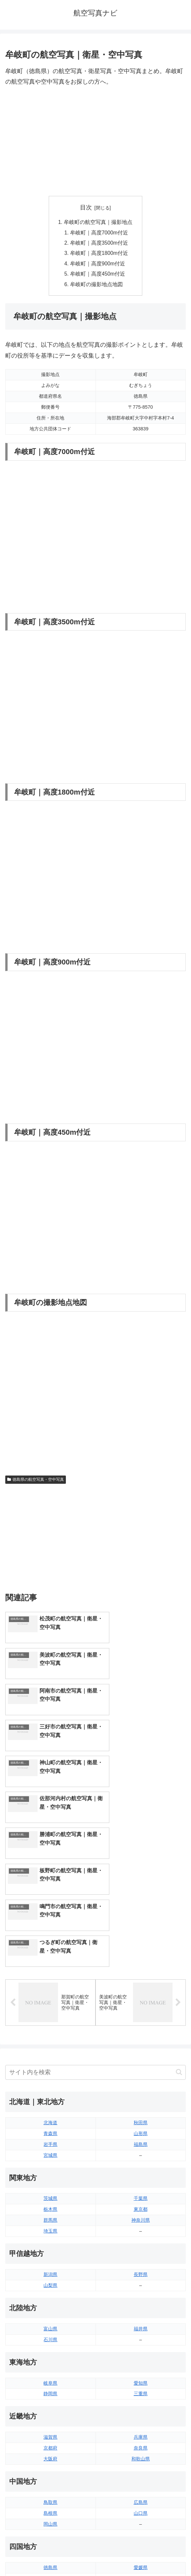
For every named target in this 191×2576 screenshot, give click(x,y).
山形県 (141, 1957)
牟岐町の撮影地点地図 (96, 286)
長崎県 (50, 2466)
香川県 (50, 2401)
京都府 (50, 2271)
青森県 (50, 1957)
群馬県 (50, 2043)
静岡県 (50, 2217)
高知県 (141, 2401)
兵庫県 (141, 2260)
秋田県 (141, 1946)
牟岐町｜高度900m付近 (98, 265)
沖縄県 (141, 2477)
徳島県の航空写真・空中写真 (35, 1481)
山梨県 (50, 2108)
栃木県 (50, 2032)
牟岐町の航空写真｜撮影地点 (98, 222)
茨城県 (50, 2021)
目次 (86, 207)
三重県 (141, 2217)
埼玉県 (50, 2054)
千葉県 (141, 2021)
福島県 (141, 1967)
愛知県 (141, 2206)
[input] (95, 1895)
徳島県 (50, 2391)
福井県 (141, 2152)
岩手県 (50, 1967)
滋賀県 (50, 2260)
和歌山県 (140, 2282)
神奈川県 (140, 2043)
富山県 (50, 2152)
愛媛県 (141, 2391)
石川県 (50, 2163)
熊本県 (50, 2477)
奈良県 (141, 2271)
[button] (179, 1895)
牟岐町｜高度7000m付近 (99, 233)
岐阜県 (50, 2206)
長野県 (141, 2098)
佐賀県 (50, 2455)
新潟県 (50, 2098)
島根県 (50, 2336)
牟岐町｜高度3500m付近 (99, 244)
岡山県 (50, 2347)
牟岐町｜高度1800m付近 (99, 255)
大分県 (141, 2445)
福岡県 (50, 2445)
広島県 (141, 2325)
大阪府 (50, 2282)
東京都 (141, 2032)
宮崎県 (141, 2455)
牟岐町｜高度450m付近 (98, 276)
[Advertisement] (95, 141)
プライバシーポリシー (142, 2554)
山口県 (141, 2336)
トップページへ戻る (49, 2554)
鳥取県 (50, 2325)
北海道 (50, 1946)
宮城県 (50, 1978)
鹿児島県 (140, 2466)
